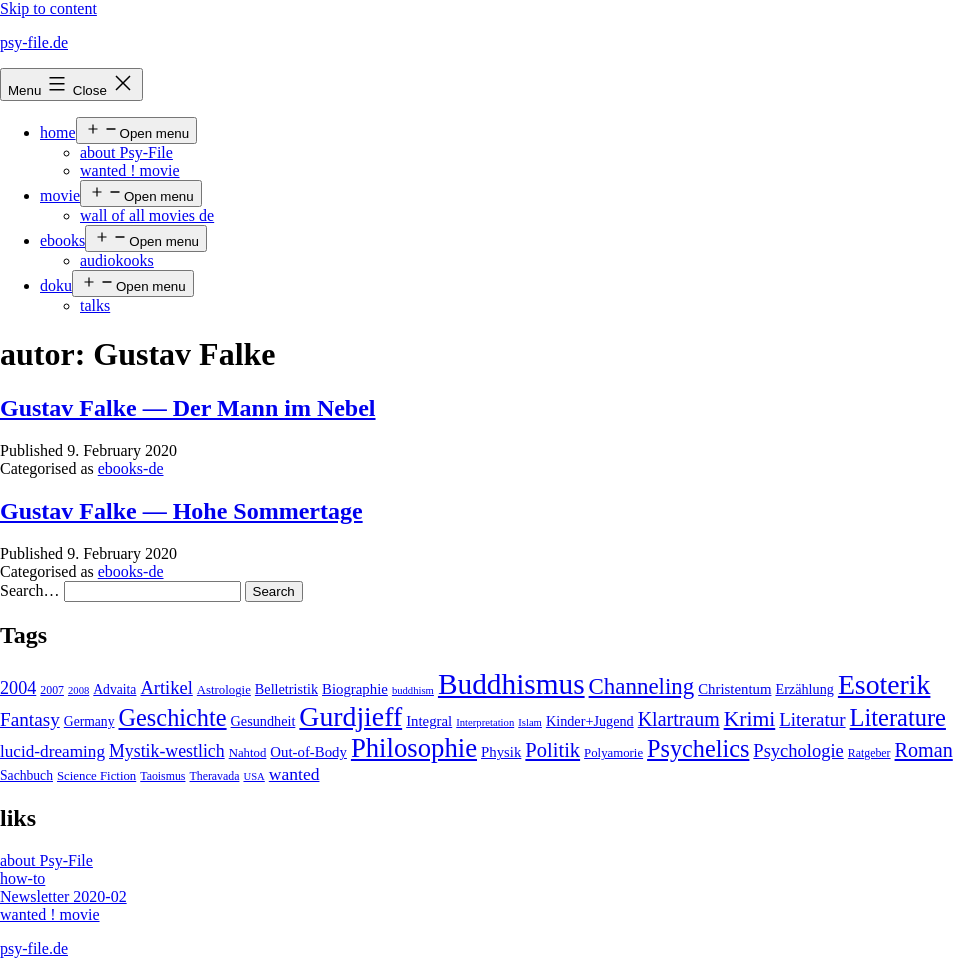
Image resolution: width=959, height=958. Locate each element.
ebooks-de (131, 468)
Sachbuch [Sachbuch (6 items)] (26, 775)
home (58, 132)
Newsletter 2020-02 (63, 896)
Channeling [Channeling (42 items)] (642, 686)
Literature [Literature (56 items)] (898, 717)
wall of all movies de (147, 215)
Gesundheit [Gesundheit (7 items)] (263, 721)
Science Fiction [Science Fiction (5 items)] (96, 776)
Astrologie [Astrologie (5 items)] (224, 690)
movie (60, 195)
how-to (22, 878)
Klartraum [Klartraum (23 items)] (679, 719)
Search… (30, 590)
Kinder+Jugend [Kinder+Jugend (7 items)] (590, 721)
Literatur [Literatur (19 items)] (812, 719)
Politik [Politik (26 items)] (552, 750)
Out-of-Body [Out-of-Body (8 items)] (308, 752)
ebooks (62, 240)
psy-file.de (34, 42)
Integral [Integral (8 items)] (429, 721)
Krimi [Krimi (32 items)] (750, 719)
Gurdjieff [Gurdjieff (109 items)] (350, 716)
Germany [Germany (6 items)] (89, 721)
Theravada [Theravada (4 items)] (214, 776)
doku (56, 285)
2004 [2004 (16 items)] (18, 688)
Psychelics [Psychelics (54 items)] (698, 748)
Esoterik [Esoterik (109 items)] (884, 684)
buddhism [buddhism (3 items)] (413, 690)
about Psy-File (126, 152)
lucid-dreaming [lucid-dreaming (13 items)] (52, 751)
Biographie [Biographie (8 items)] (355, 689)
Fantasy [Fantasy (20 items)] (30, 719)
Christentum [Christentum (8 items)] (734, 689)
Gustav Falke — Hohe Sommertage (181, 511)
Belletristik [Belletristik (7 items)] (286, 689)
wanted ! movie (130, 170)
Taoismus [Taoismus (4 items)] (162, 776)
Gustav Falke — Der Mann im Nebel (188, 408)
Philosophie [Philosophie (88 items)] (414, 748)
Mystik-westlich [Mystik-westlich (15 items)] (167, 751)
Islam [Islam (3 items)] (530, 722)
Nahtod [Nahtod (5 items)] (248, 753)
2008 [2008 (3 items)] (78, 690)
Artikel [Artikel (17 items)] (166, 688)
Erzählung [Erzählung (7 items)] (804, 689)
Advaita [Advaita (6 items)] (114, 689)
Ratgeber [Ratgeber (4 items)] (869, 753)
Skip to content (48, 8)
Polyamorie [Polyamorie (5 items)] (613, 753)
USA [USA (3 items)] (253, 776)
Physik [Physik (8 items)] (501, 752)
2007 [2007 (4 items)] (52, 690)
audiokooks (117, 260)
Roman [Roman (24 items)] (924, 750)
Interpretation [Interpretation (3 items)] (485, 722)
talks (95, 305)
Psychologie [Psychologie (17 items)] (798, 751)
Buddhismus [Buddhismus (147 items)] (511, 684)
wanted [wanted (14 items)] (294, 774)
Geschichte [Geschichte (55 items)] (173, 717)
